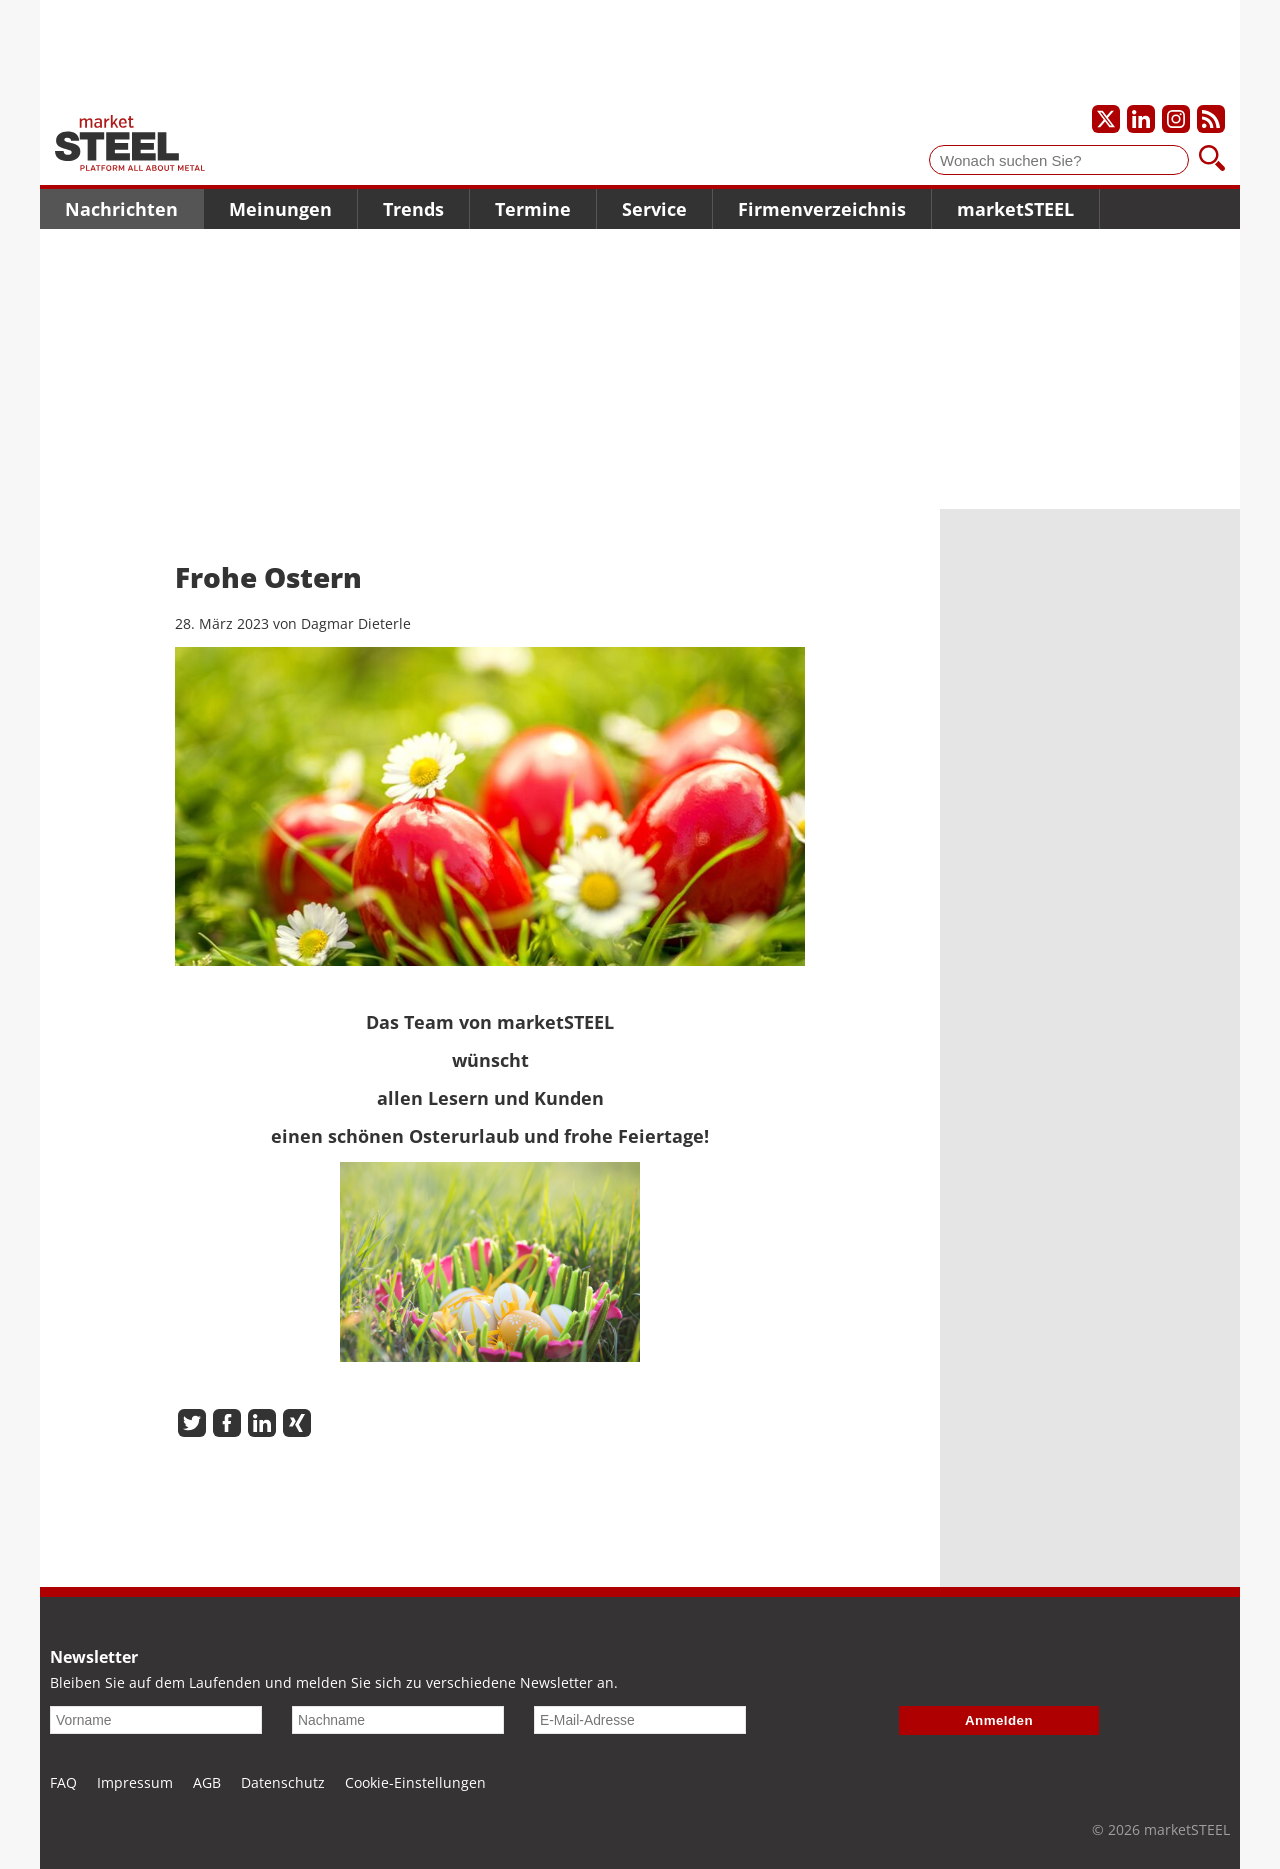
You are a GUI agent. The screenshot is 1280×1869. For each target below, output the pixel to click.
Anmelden (999, 1720)
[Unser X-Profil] (1106, 119)
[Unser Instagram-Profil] (1176, 119)
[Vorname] (156, 1720)
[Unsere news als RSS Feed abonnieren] (1211, 119)
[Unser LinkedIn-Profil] (1141, 119)
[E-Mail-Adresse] (640, 1720)
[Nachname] (398, 1720)
